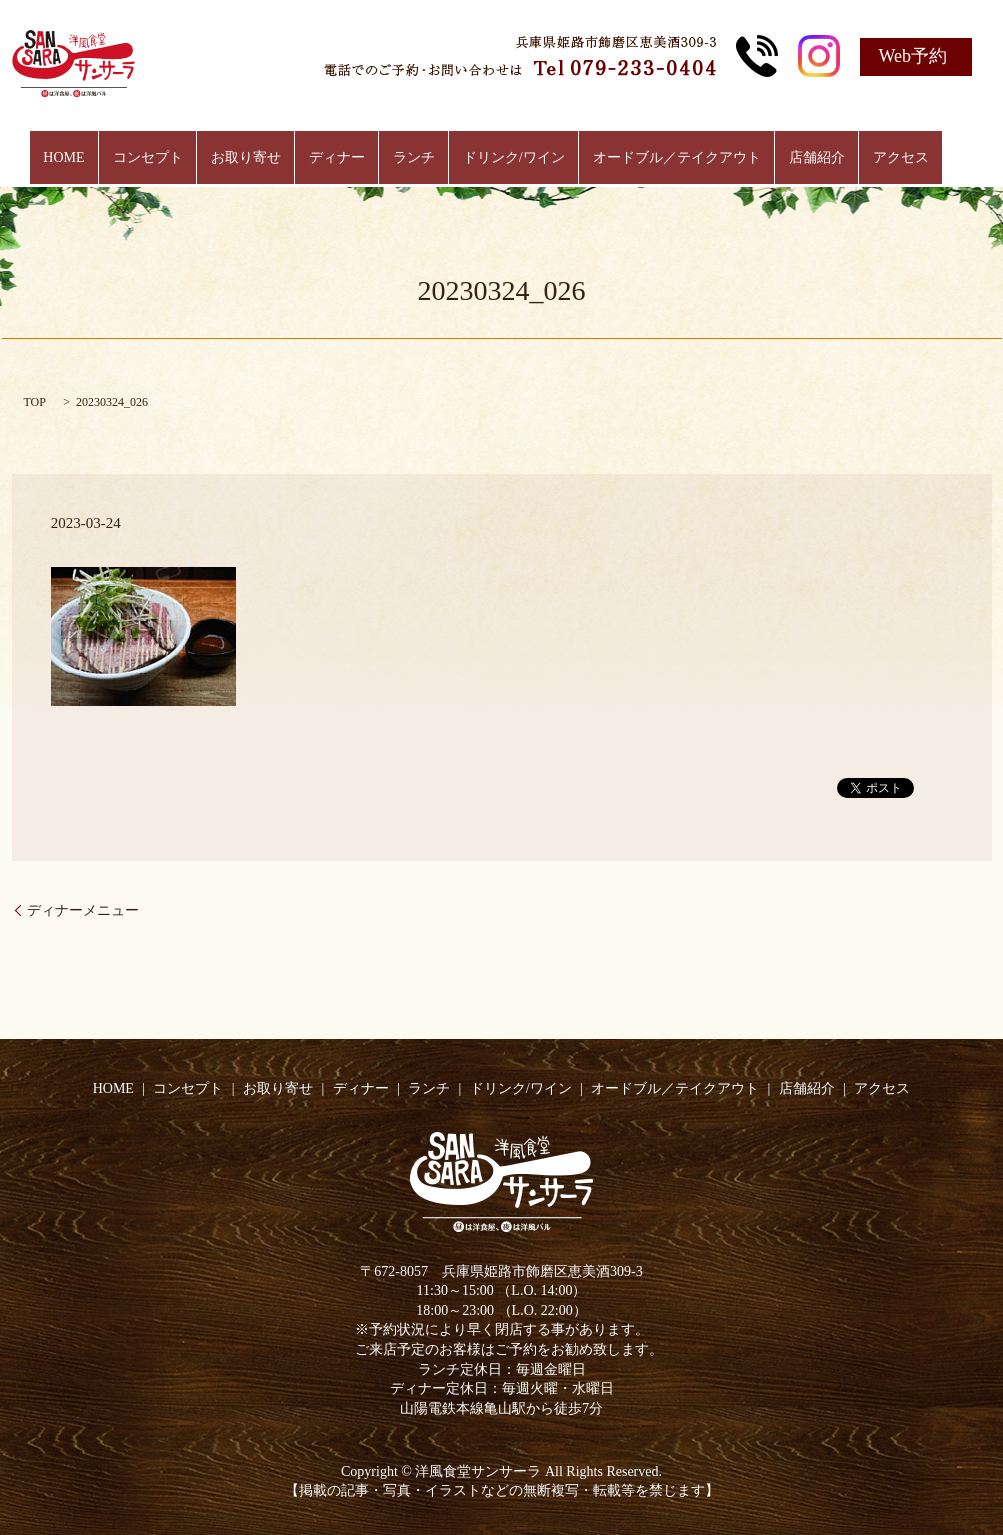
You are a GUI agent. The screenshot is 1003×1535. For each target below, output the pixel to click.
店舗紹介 (794, 158)
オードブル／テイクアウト (662, 158)
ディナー (344, 158)
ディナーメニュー (83, 910)
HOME (93, 158)
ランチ (414, 158)
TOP (35, 402)
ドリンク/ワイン (506, 158)
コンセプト (170, 158)
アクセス (871, 158)
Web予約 (913, 56)
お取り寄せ (260, 158)
